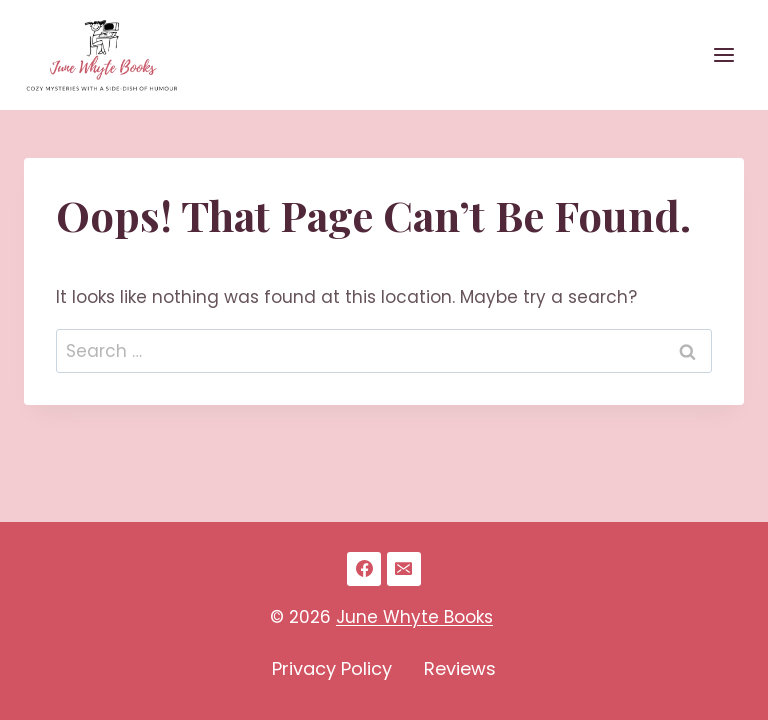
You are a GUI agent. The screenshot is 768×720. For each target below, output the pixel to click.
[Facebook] (364, 569)
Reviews (460, 668)
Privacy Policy (332, 668)
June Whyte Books (414, 617)
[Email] (404, 569)
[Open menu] (723, 54)
